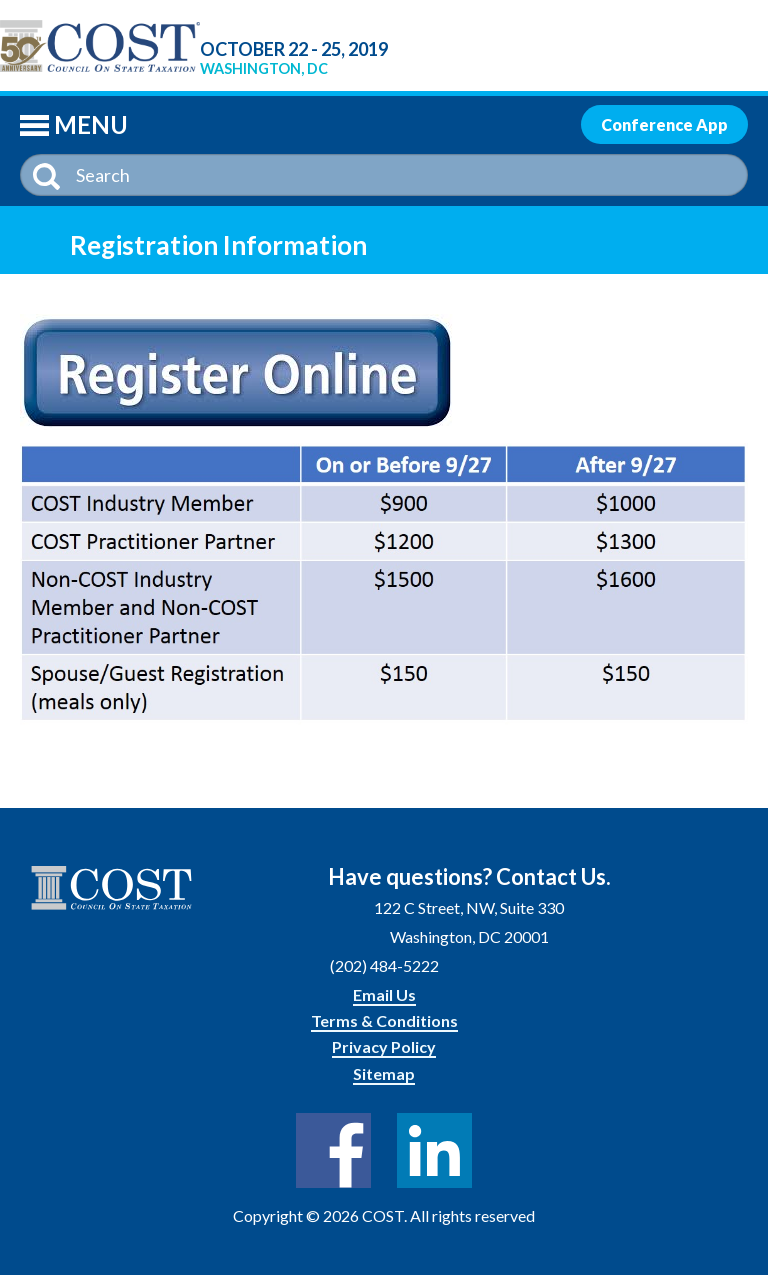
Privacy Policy (384, 1046)
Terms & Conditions (384, 1020)
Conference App (664, 124)
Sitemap (384, 1073)
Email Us (384, 994)
